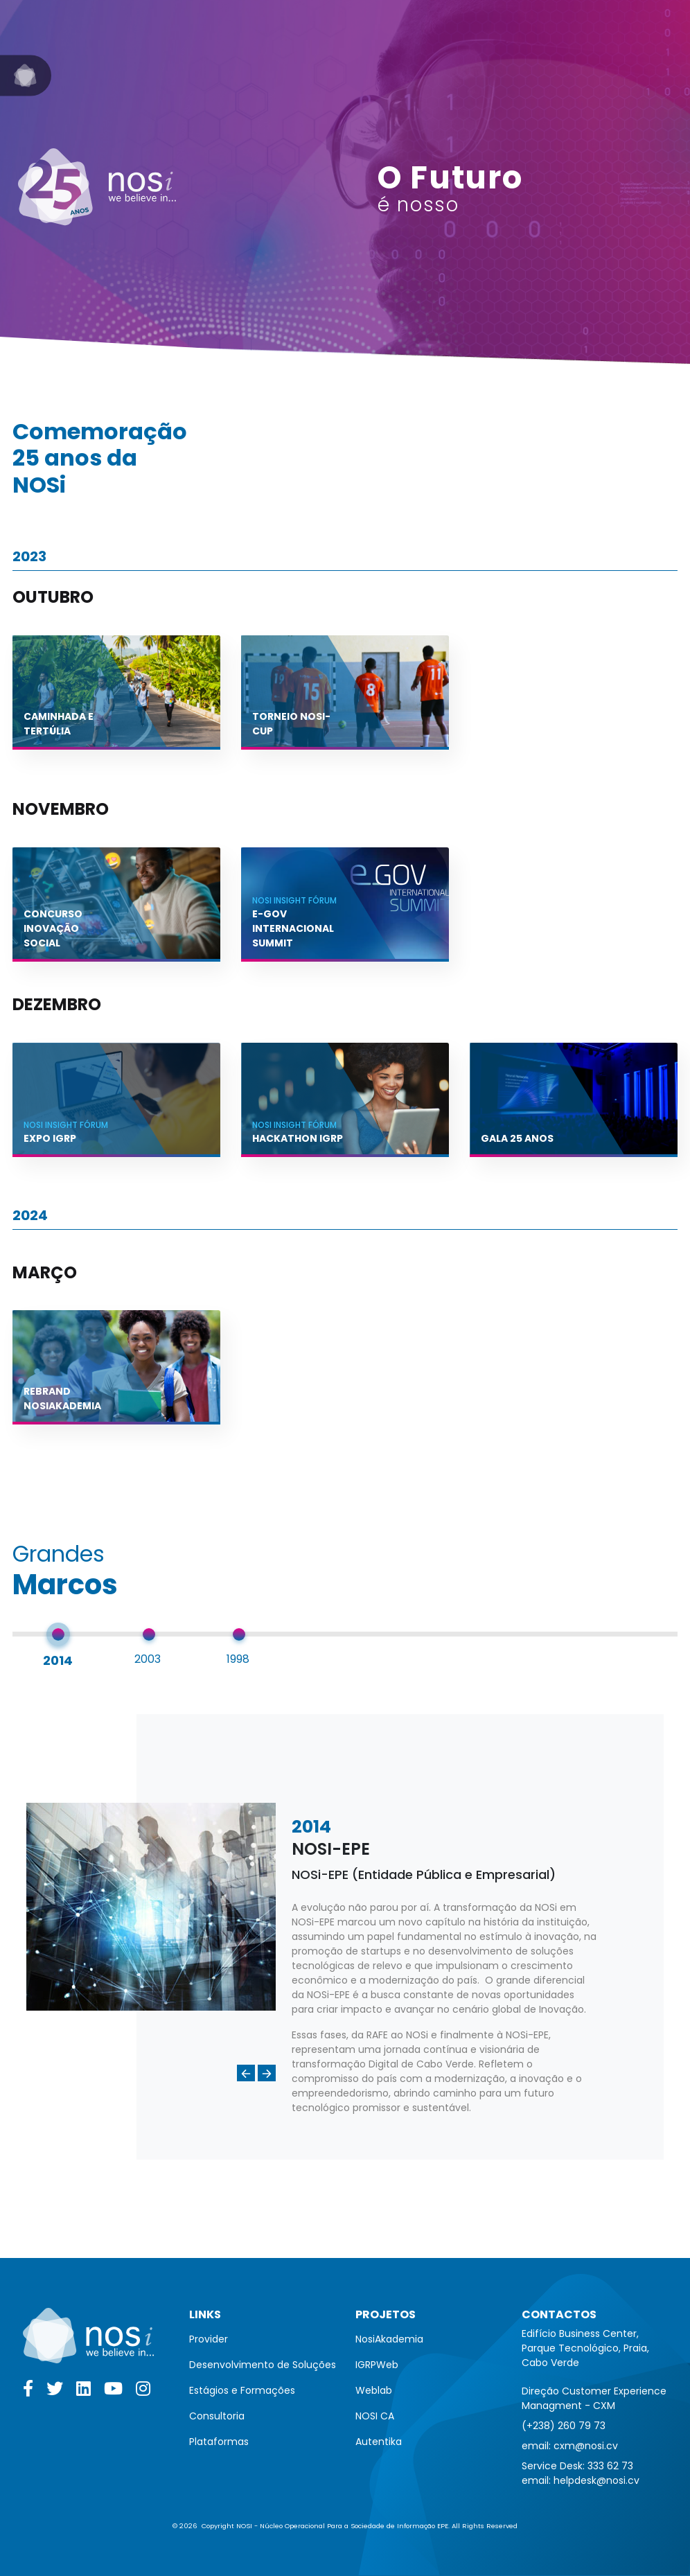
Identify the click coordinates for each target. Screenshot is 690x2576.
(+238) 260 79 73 (563, 2426)
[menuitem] (262, 2339)
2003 (147, 1659)
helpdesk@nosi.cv (596, 2480)
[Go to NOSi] (25, 75)
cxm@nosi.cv (586, 2446)
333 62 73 (610, 2466)
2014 (58, 1660)
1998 (238, 1659)
